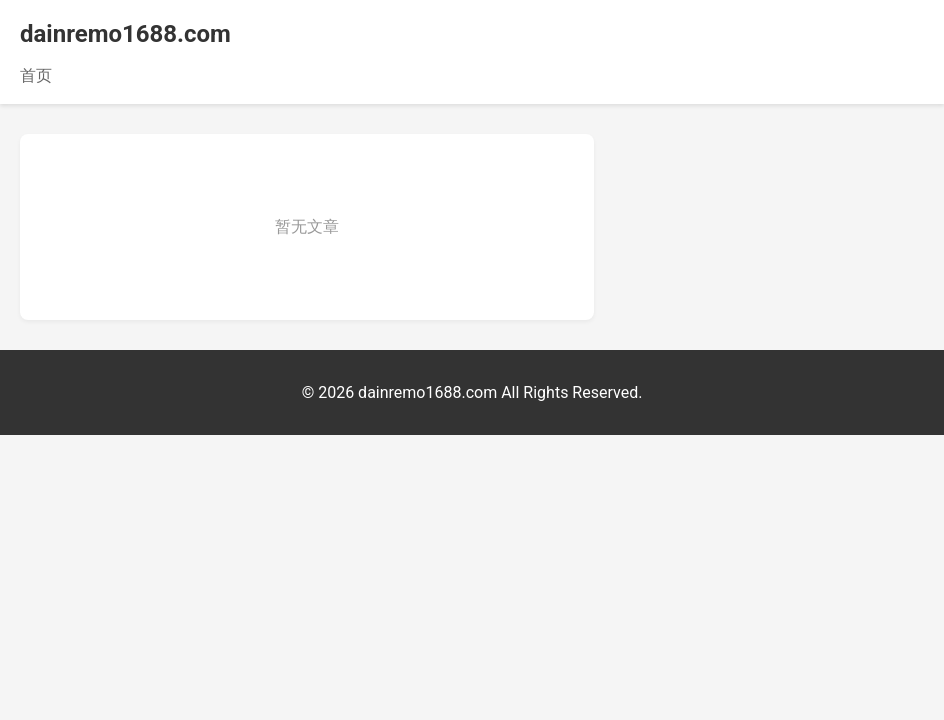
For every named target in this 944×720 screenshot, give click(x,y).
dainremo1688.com (125, 34)
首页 (36, 75)
